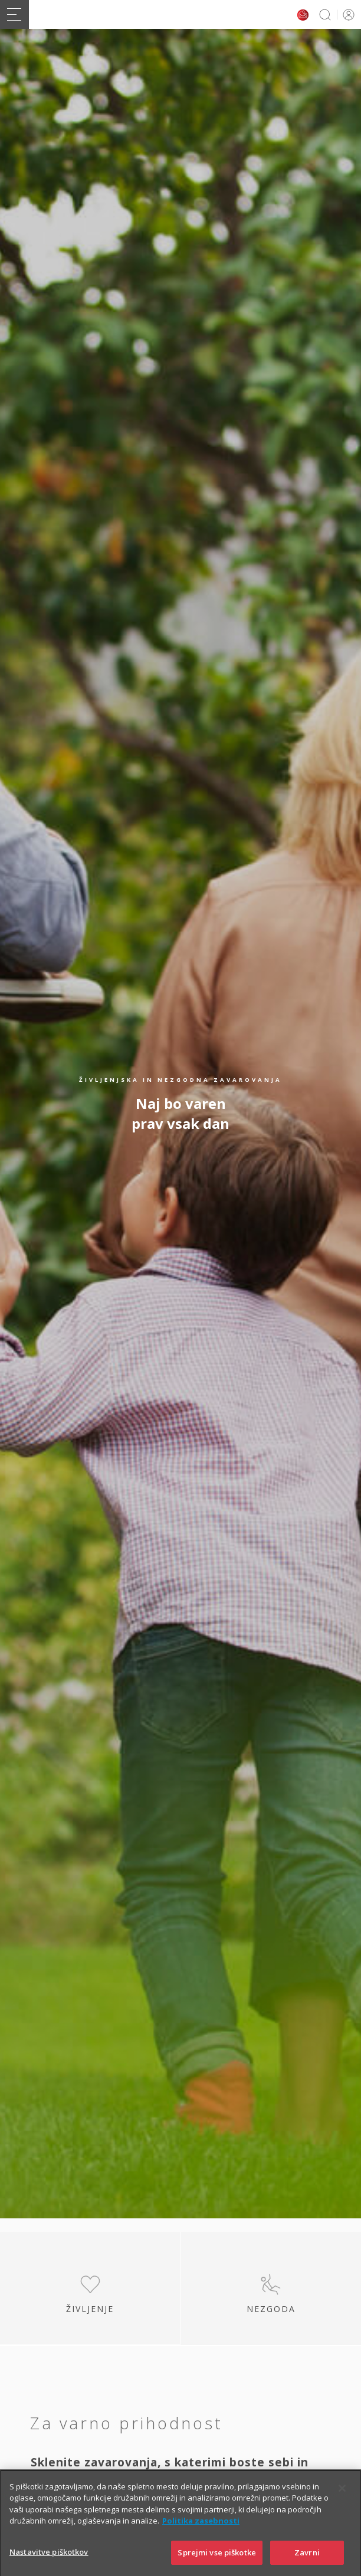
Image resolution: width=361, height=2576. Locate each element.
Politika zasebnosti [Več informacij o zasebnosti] (200, 2537)
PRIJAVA (347, 14)
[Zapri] (342, 2505)
